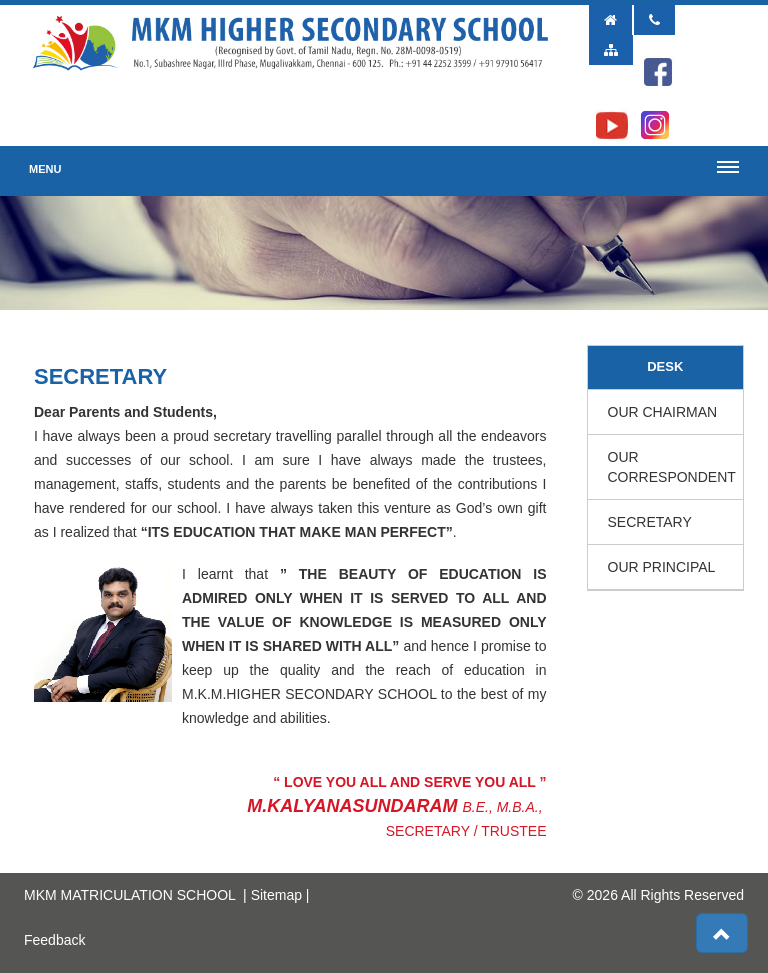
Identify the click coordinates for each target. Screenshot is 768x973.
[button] (722, 933)
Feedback (54, 940)
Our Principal (662, 567)
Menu (45, 169)
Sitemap (276, 895)
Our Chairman (663, 412)
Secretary (650, 522)
